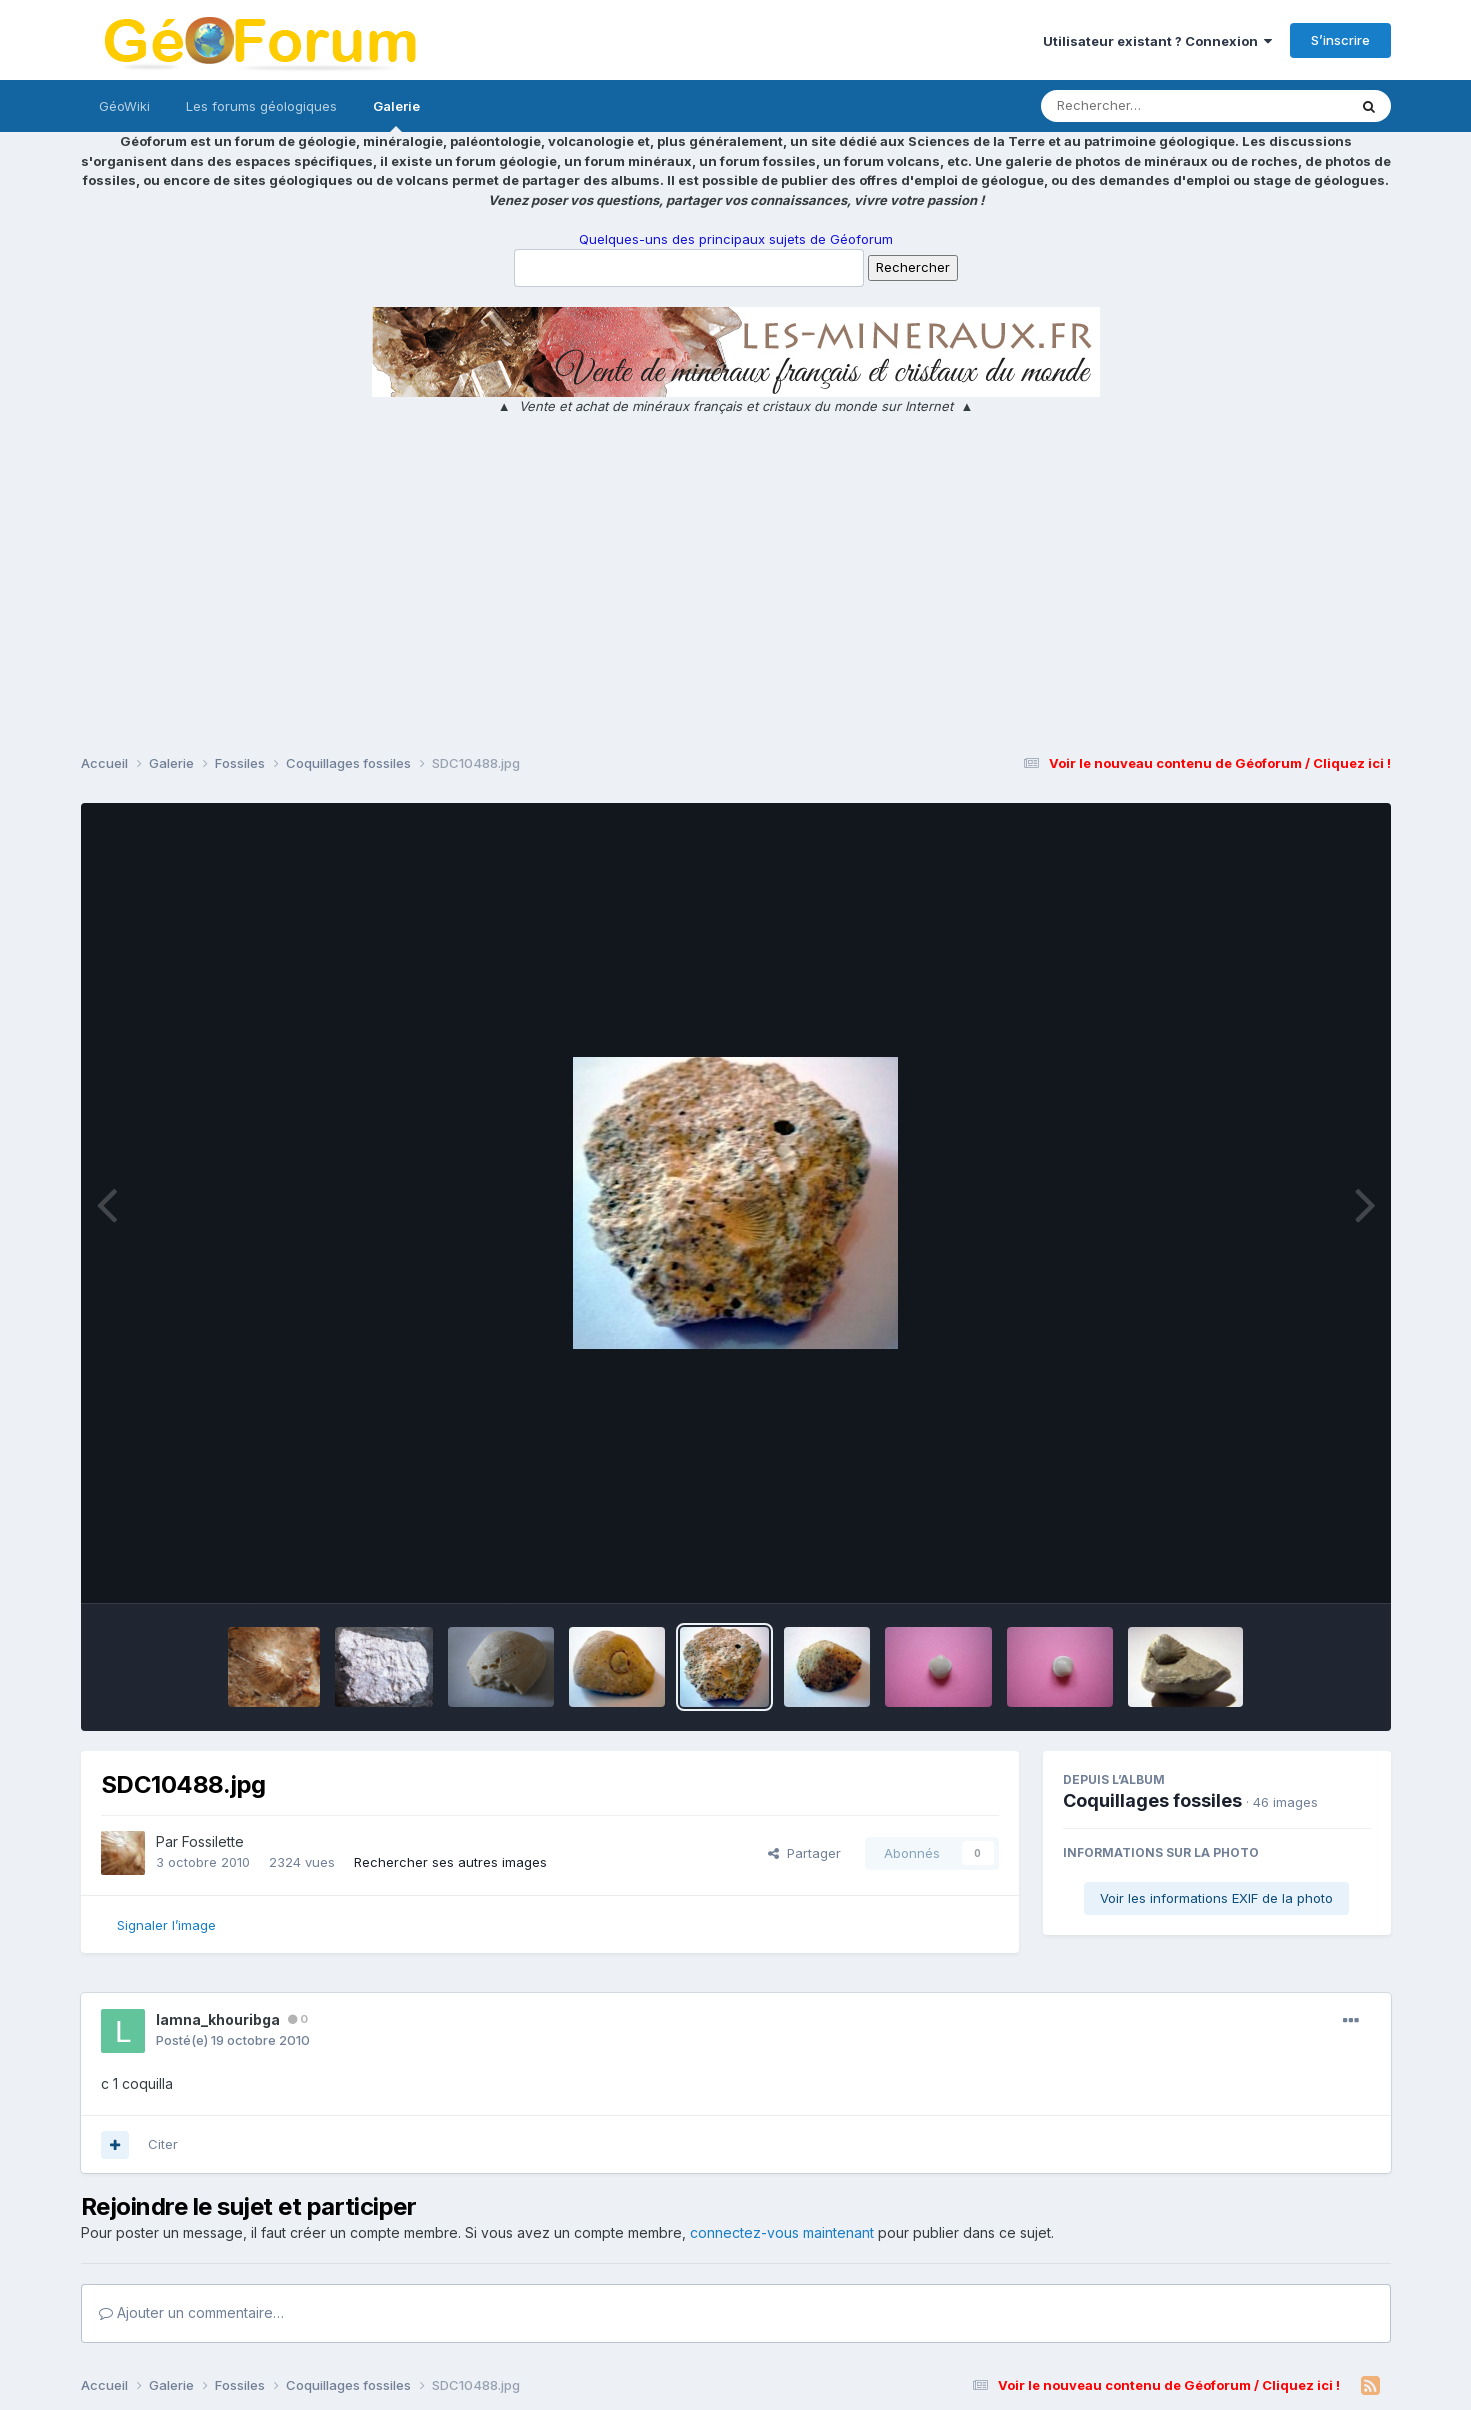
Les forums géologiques (261, 106)
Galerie (396, 115)
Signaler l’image (166, 1925)
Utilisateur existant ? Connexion (1157, 41)
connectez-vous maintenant (782, 2232)
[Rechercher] (1136, 106)
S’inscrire (1340, 40)
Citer (163, 2144)
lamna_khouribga (218, 2019)
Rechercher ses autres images (450, 1862)
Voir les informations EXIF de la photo (1216, 1898)
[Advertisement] (736, 587)
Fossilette (213, 1841)
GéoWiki (124, 106)
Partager (804, 1853)
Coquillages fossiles (1152, 1800)
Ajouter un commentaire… (191, 2312)
